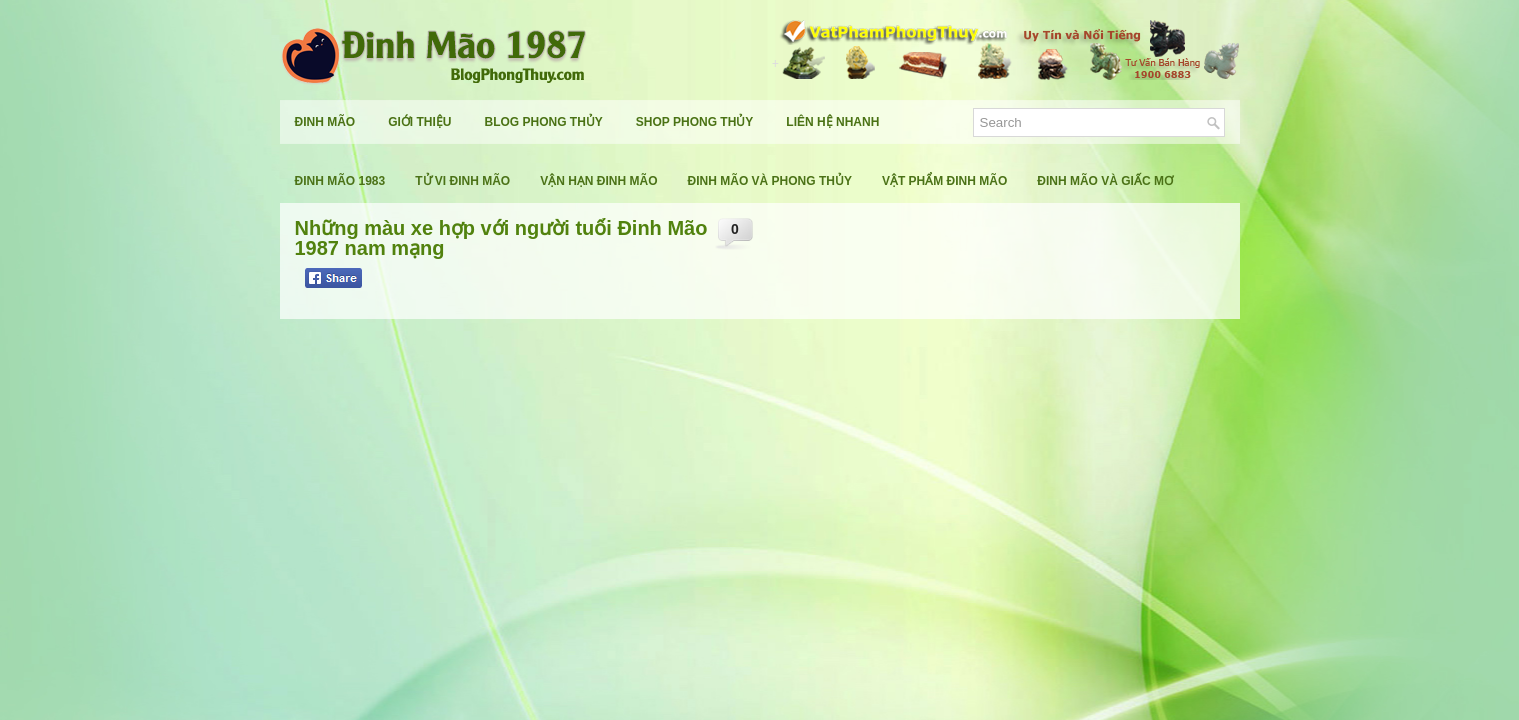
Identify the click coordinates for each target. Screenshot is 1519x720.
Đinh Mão (325, 122)
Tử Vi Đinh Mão (462, 181)
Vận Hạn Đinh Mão (598, 181)
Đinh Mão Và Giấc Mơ (1105, 181)
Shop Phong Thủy (694, 122)
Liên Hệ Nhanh (832, 122)
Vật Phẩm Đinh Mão (944, 181)
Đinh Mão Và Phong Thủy (770, 181)
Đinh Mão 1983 (340, 181)
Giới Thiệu (419, 122)
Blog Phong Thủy (544, 122)
